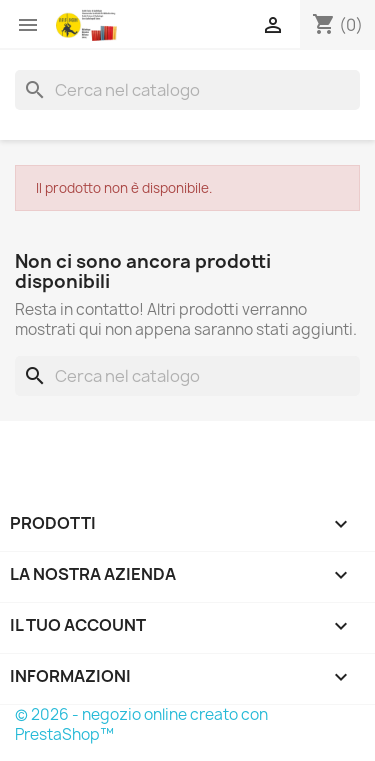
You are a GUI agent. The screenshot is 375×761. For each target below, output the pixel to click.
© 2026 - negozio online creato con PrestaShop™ (141, 724)
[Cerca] (187, 90)
